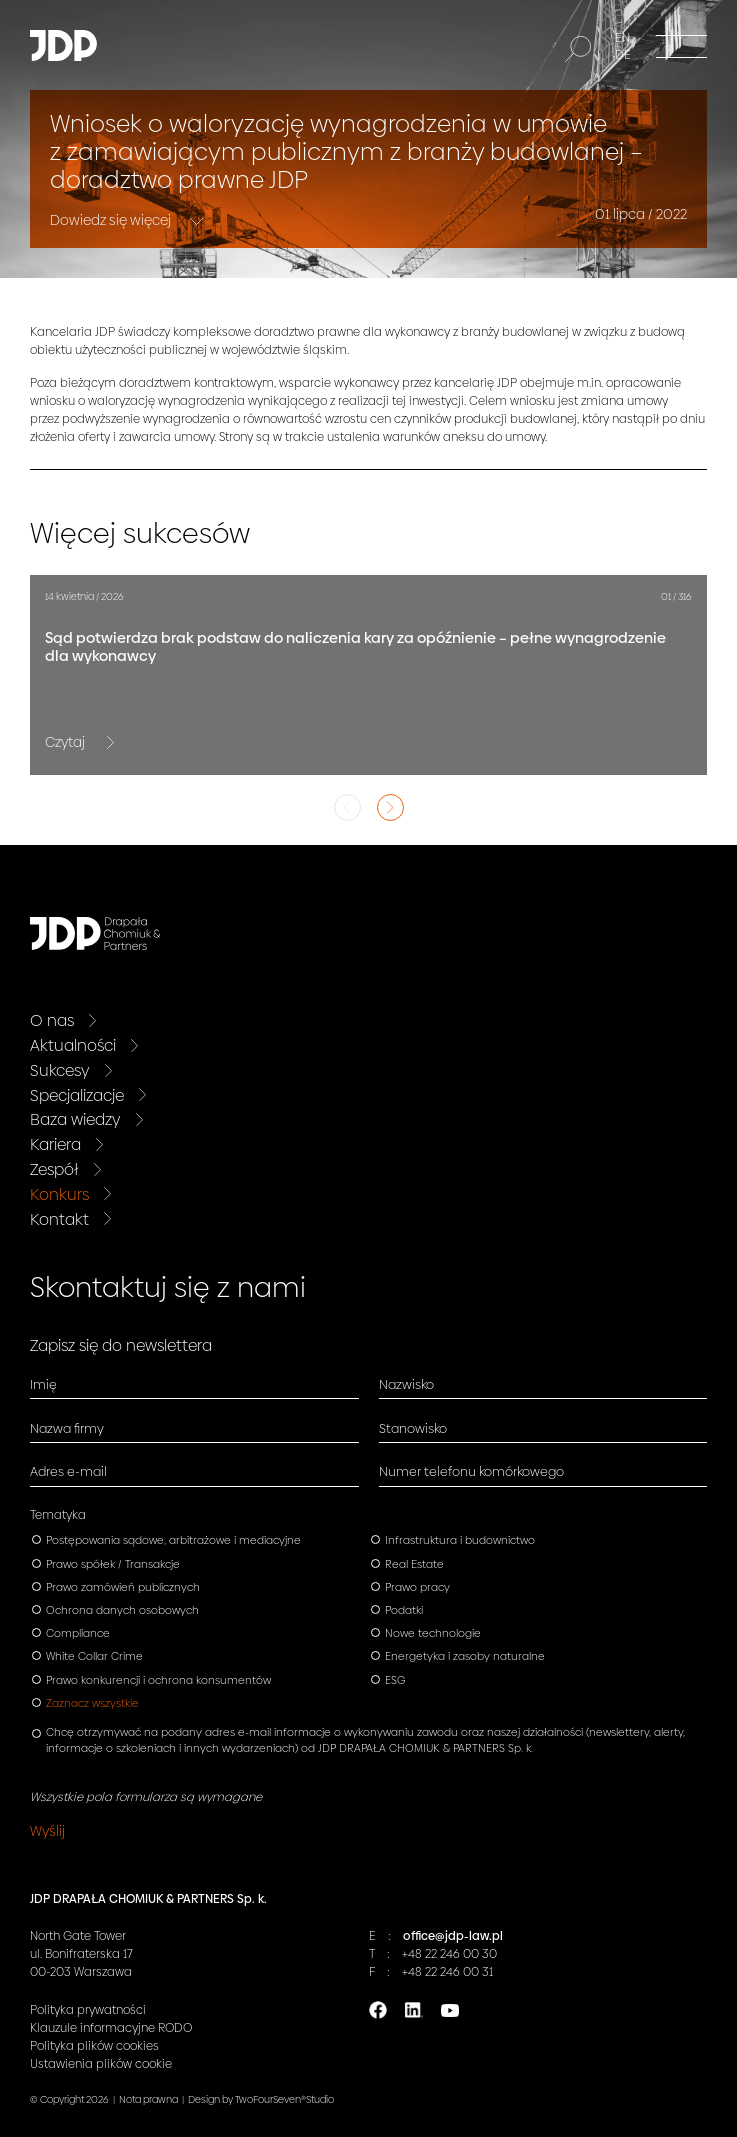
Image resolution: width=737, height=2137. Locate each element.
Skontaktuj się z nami (168, 1287)
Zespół (54, 1169)
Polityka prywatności (88, 2010)
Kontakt (59, 1219)
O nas (52, 1020)
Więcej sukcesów (140, 533)
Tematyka (58, 1515)
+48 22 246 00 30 (449, 1954)
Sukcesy (60, 1070)
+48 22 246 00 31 (447, 1972)
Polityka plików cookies (94, 2046)
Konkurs (59, 1194)
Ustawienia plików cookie (101, 2064)
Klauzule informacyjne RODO (111, 2028)
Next (390, 807)
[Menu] (681, 45)
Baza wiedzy (75, 1119)
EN (622, 38)
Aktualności (73, 1045)
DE (623, 55)
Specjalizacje (77, 1095)
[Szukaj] (578, 49)
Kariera (55, 1144)
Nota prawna (148, 2099)
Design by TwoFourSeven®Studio (261, 2099)
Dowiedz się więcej (112, 219)
